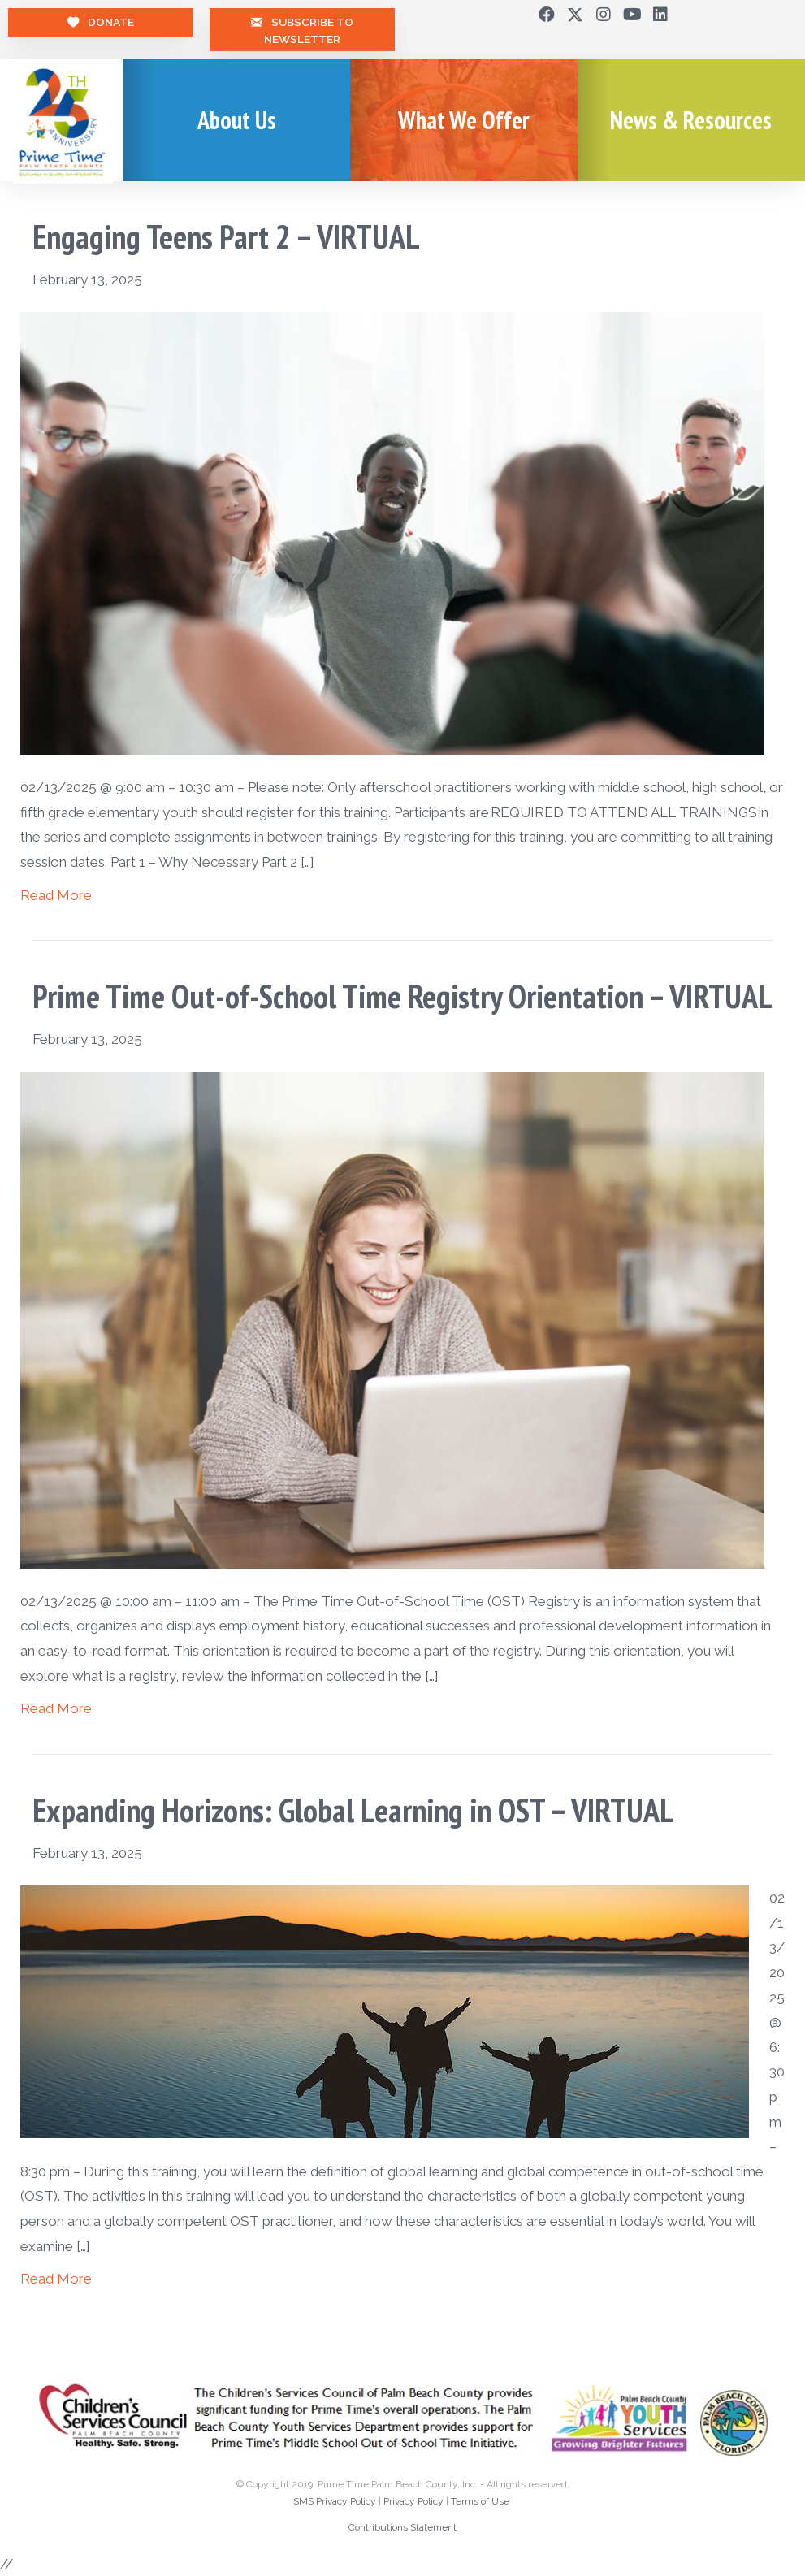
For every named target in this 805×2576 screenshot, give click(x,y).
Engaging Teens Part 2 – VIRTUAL (226, 236)
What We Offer (464, 120)
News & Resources (691, 120)
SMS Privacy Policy (334, 2501)
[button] (547, 14)
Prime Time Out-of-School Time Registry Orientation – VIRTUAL (402, 996)
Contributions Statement (402, 2527)
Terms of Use (480, 2501)
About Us (236, 120)
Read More (56, 895)
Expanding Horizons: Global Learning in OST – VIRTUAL (353, 1810)
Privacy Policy (413, 2501)
